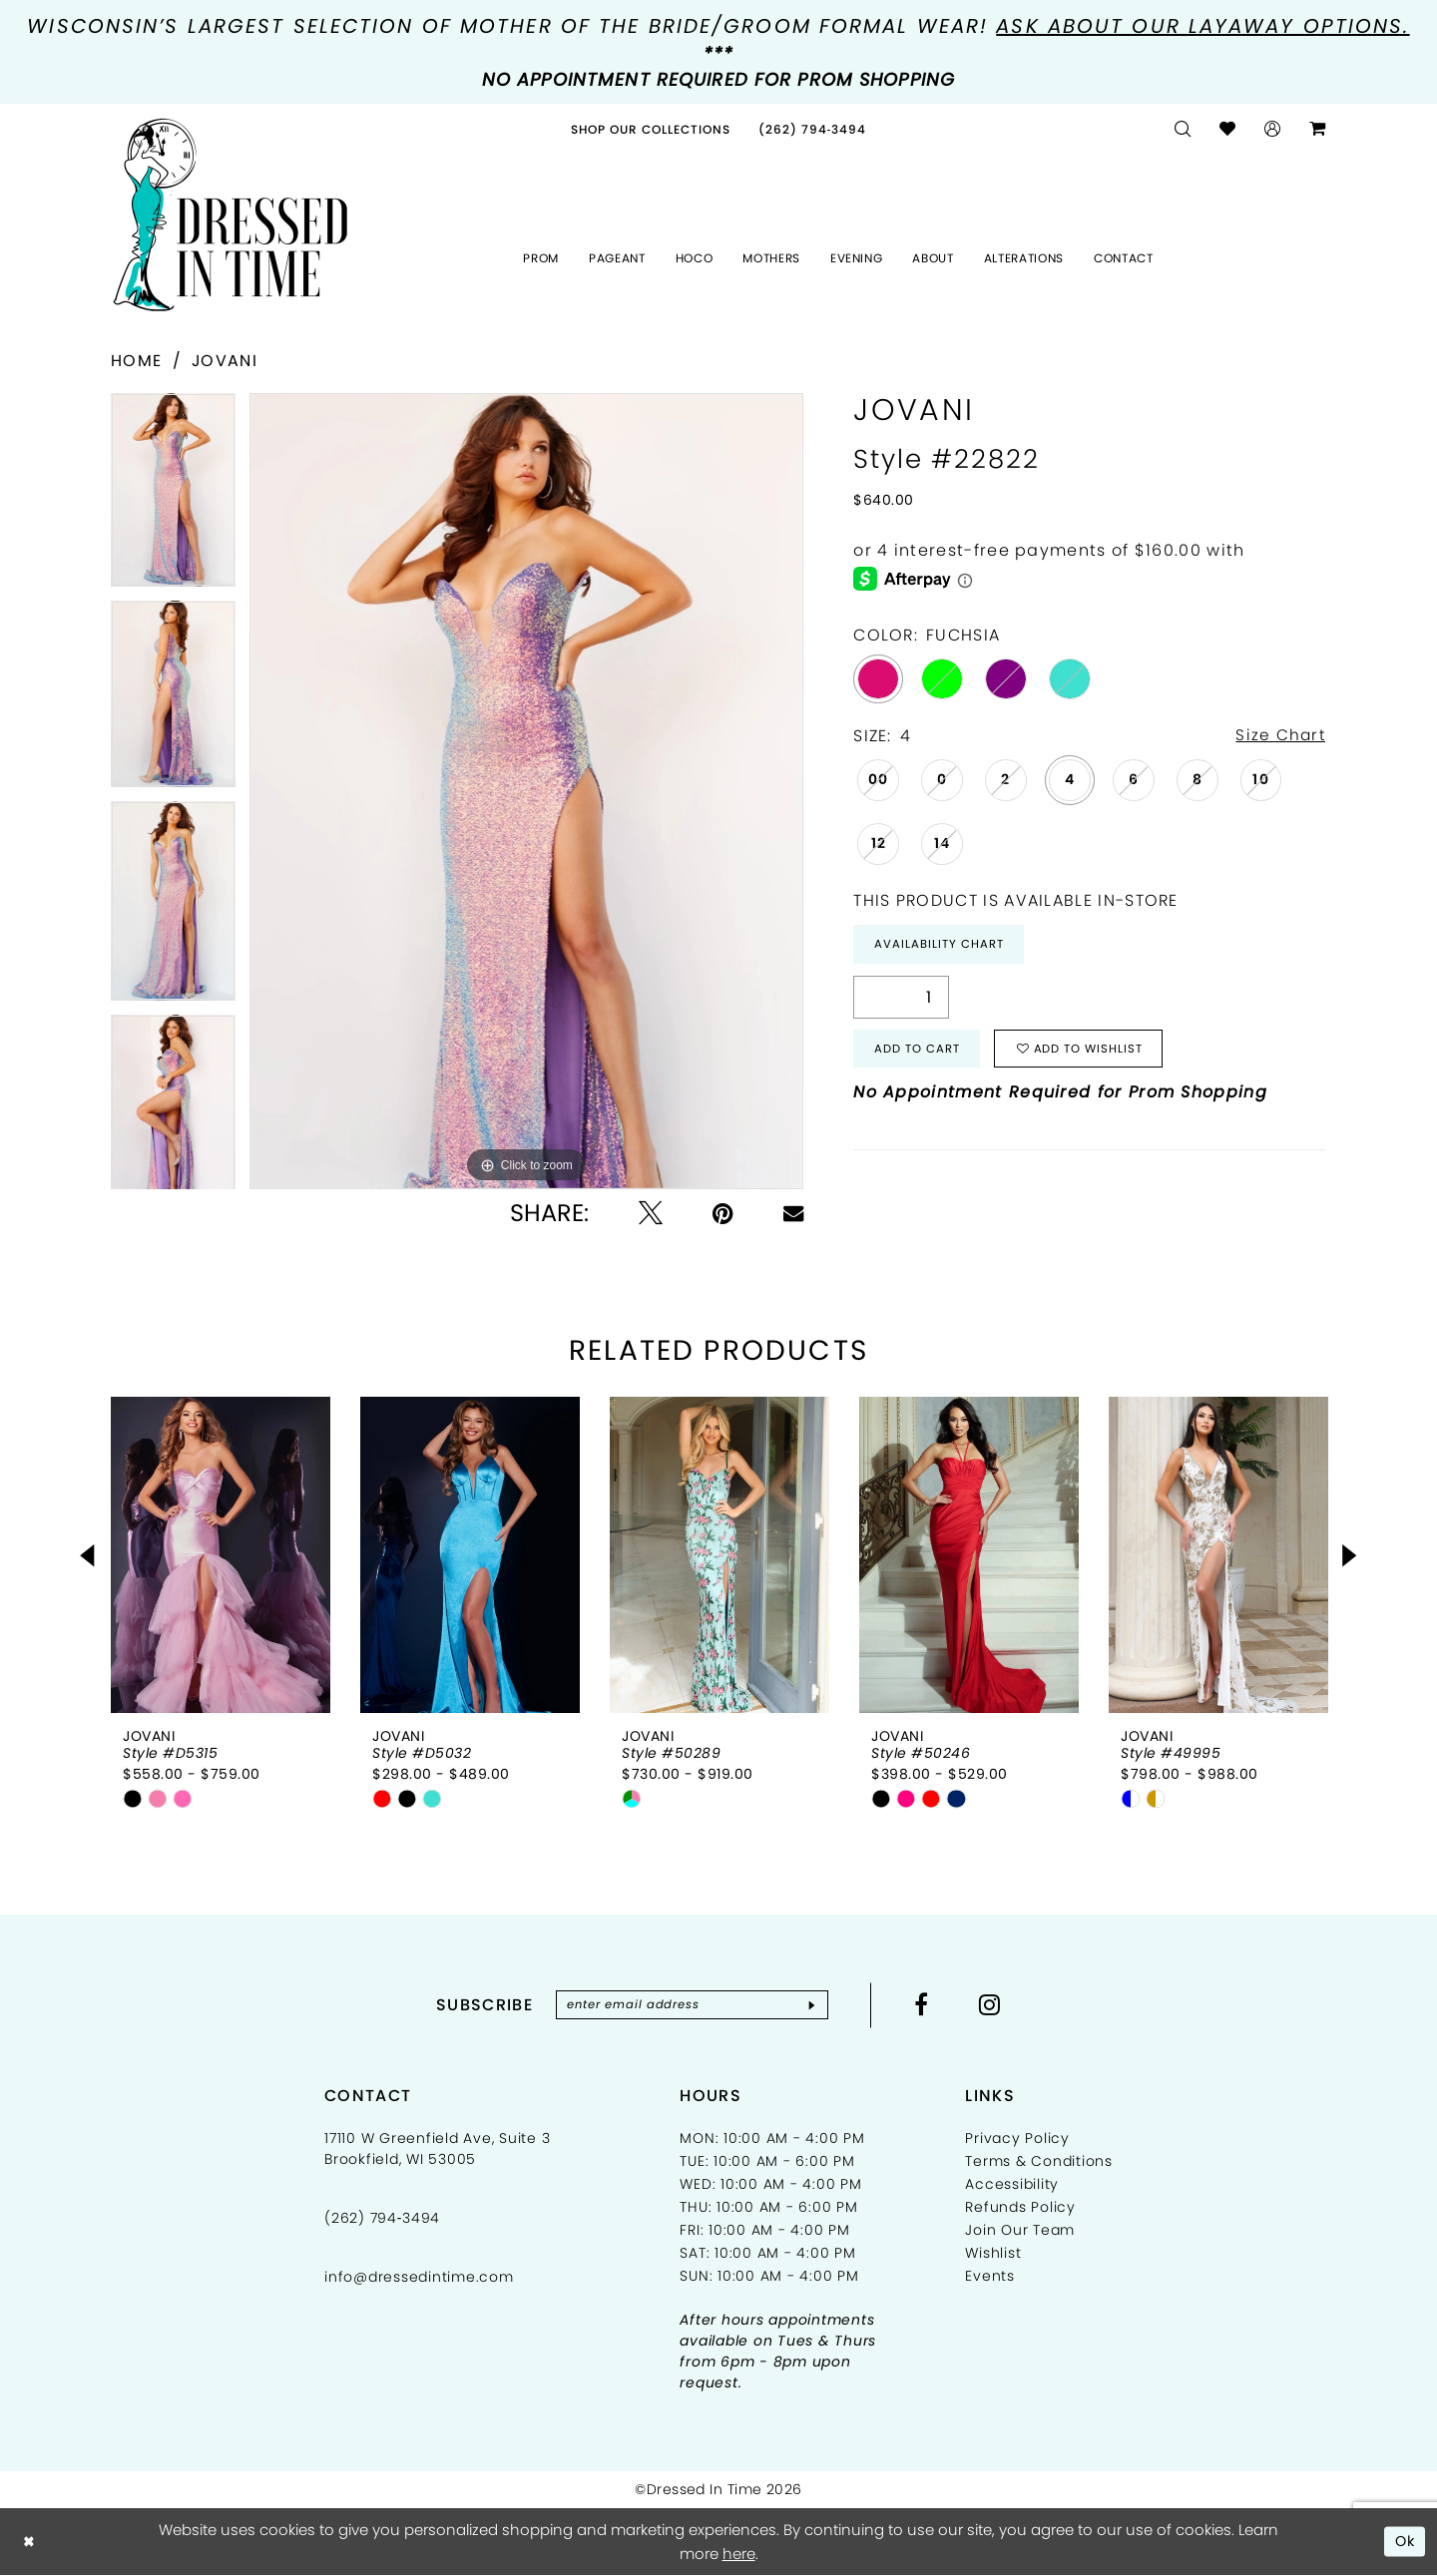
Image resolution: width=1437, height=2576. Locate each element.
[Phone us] (812, 129)
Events (990, 2277)
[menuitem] (650, 129)
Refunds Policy (1020, 2208)
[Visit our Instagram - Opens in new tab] (996, 2004)
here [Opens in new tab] (738, 2554)
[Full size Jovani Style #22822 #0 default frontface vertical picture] (526, 791)
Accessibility (1012, 2185)
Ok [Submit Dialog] (1404, 2541)
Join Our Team (1020, 2231)
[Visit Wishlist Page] (1227, 129)
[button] (1272, 129)
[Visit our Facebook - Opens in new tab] (927, 2004)
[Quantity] (901, 999)
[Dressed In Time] (230, 215)
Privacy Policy (1017, 2139)
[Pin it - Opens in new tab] (723, 1213)
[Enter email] (692, 2005)
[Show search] (1183, 129)
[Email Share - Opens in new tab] (793, 1213)
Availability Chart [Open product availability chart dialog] (940, 945)
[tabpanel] (173, 497)
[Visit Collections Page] (650, 129)
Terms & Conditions (1039, 2162)
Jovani (224, 360)
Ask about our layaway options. (1202, 26)
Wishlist (993, 2254)
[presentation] (220, 1555)
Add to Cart (918, 1052)
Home (136, 360)
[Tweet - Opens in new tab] (651, 1213)
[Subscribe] (816, 2005)
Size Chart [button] (1279, 735)
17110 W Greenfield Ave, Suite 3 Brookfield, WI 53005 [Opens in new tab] (437, 2149)
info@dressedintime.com (419, 2278)
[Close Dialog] (29, 2542)
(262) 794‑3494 (382, 2219)
